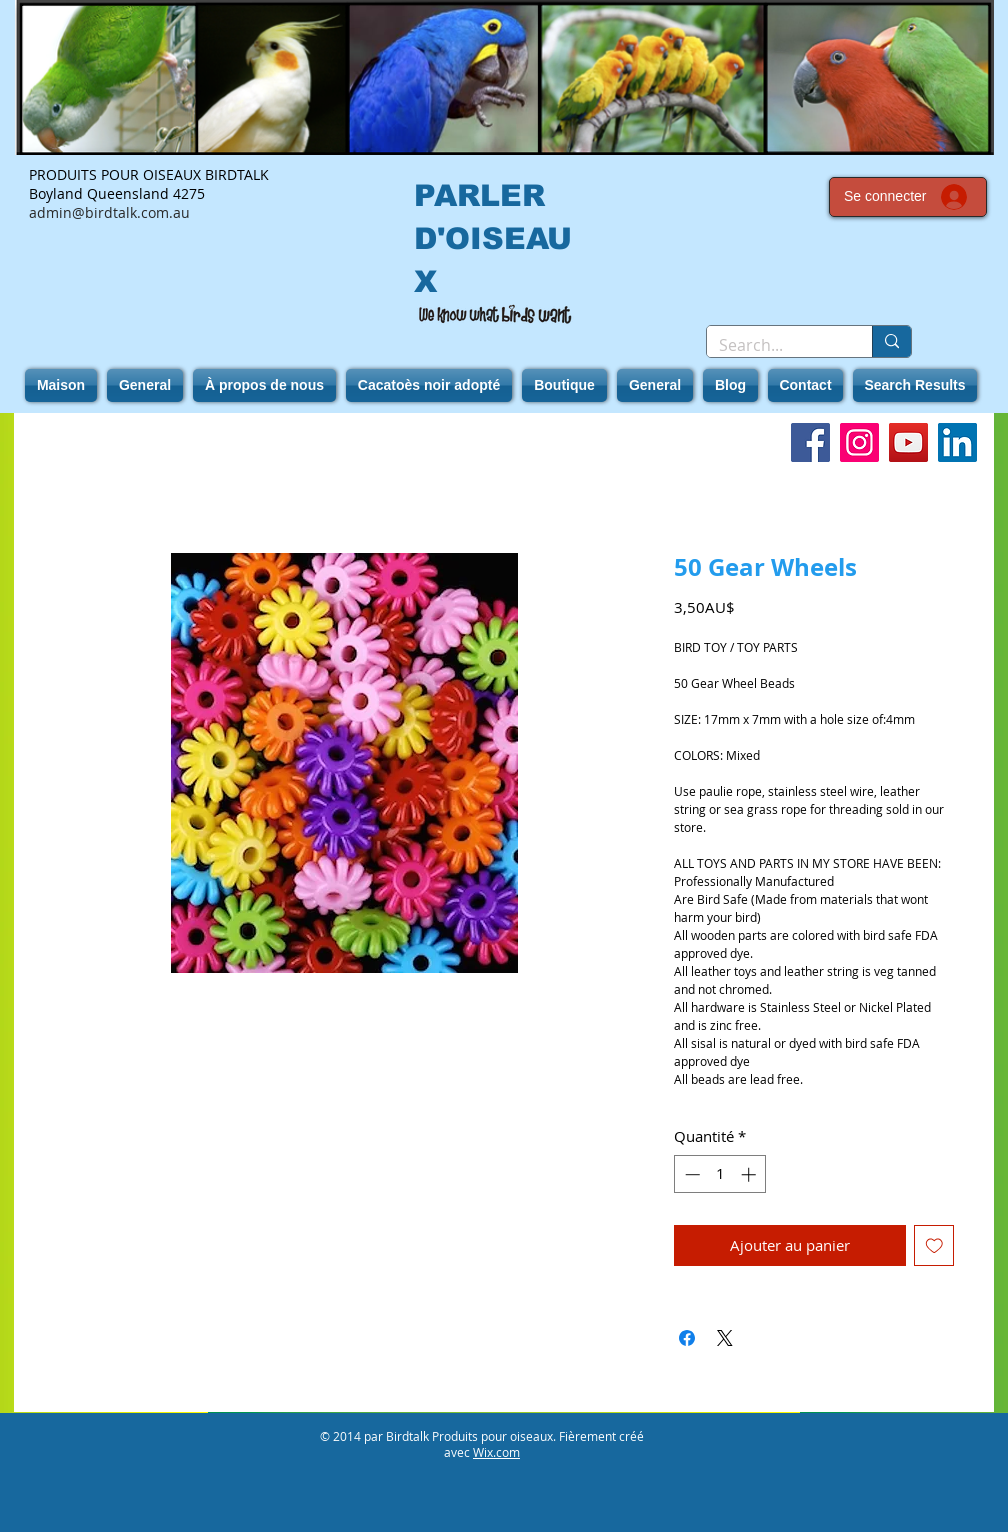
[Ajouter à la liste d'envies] (934, 1245)
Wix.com (496, 1452)
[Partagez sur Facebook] (687, 1338)
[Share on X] (725, 1338)
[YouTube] (908, 442)
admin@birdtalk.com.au (109, 212)
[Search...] (774, 345)
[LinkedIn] (957, 442)
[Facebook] (810, 442)
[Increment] (750, 1174)
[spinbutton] (720, 1174)
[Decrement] (690, 1174)
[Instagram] (859, 442)
